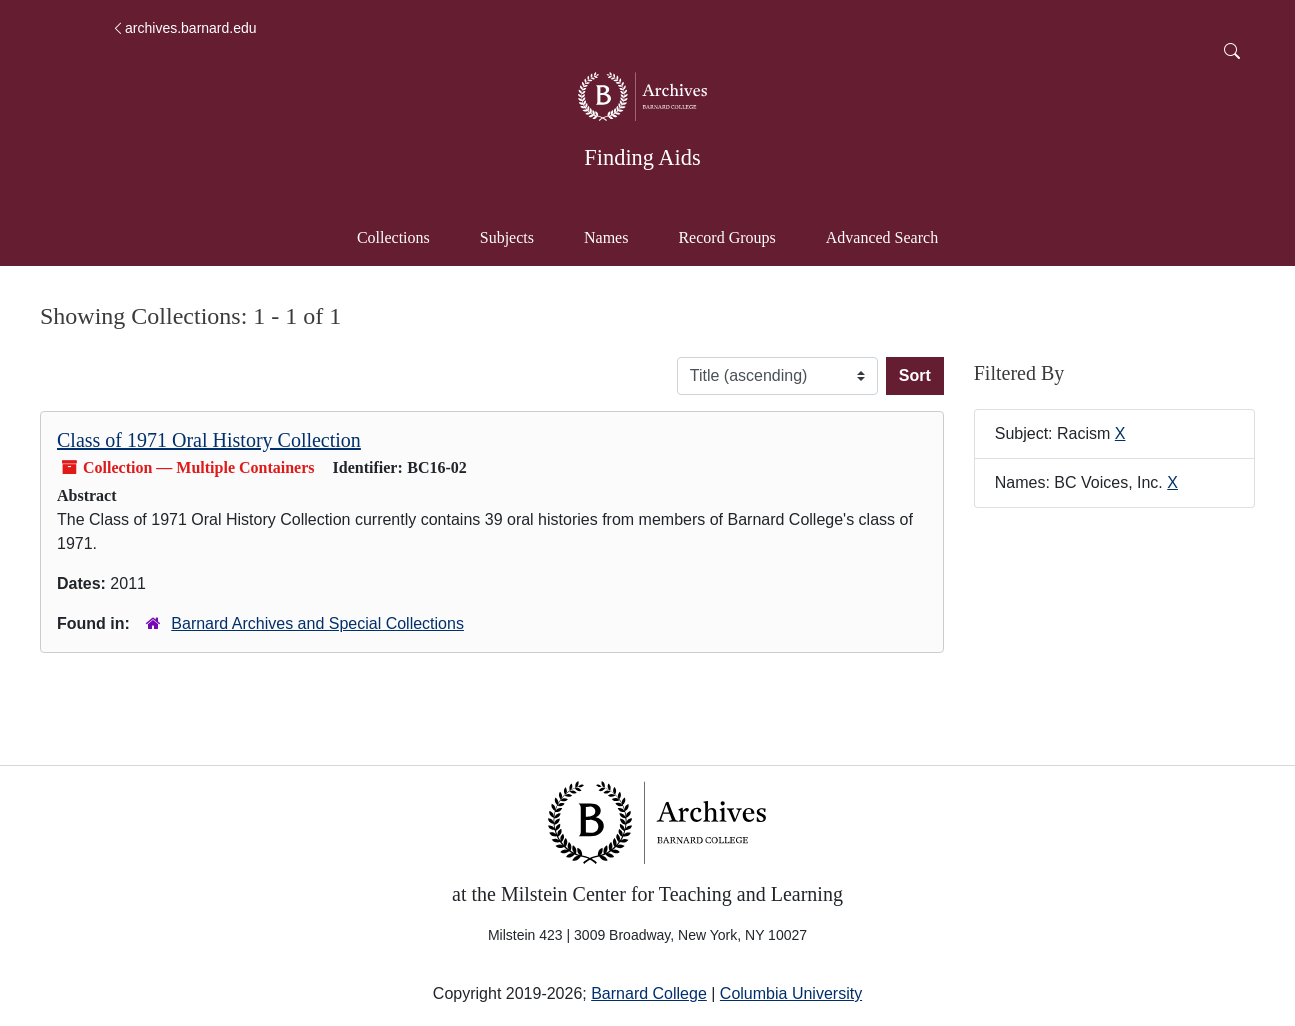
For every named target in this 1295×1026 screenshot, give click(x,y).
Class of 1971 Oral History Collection (209, 440)
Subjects (507, 237)
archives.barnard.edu (184, 28)
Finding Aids (642, 157)
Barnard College (649, 993)
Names (606, 237)
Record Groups (726, 237)
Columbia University (791, 993)
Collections (393, 237)
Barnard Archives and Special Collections (317, 623)
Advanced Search (891, 235)
